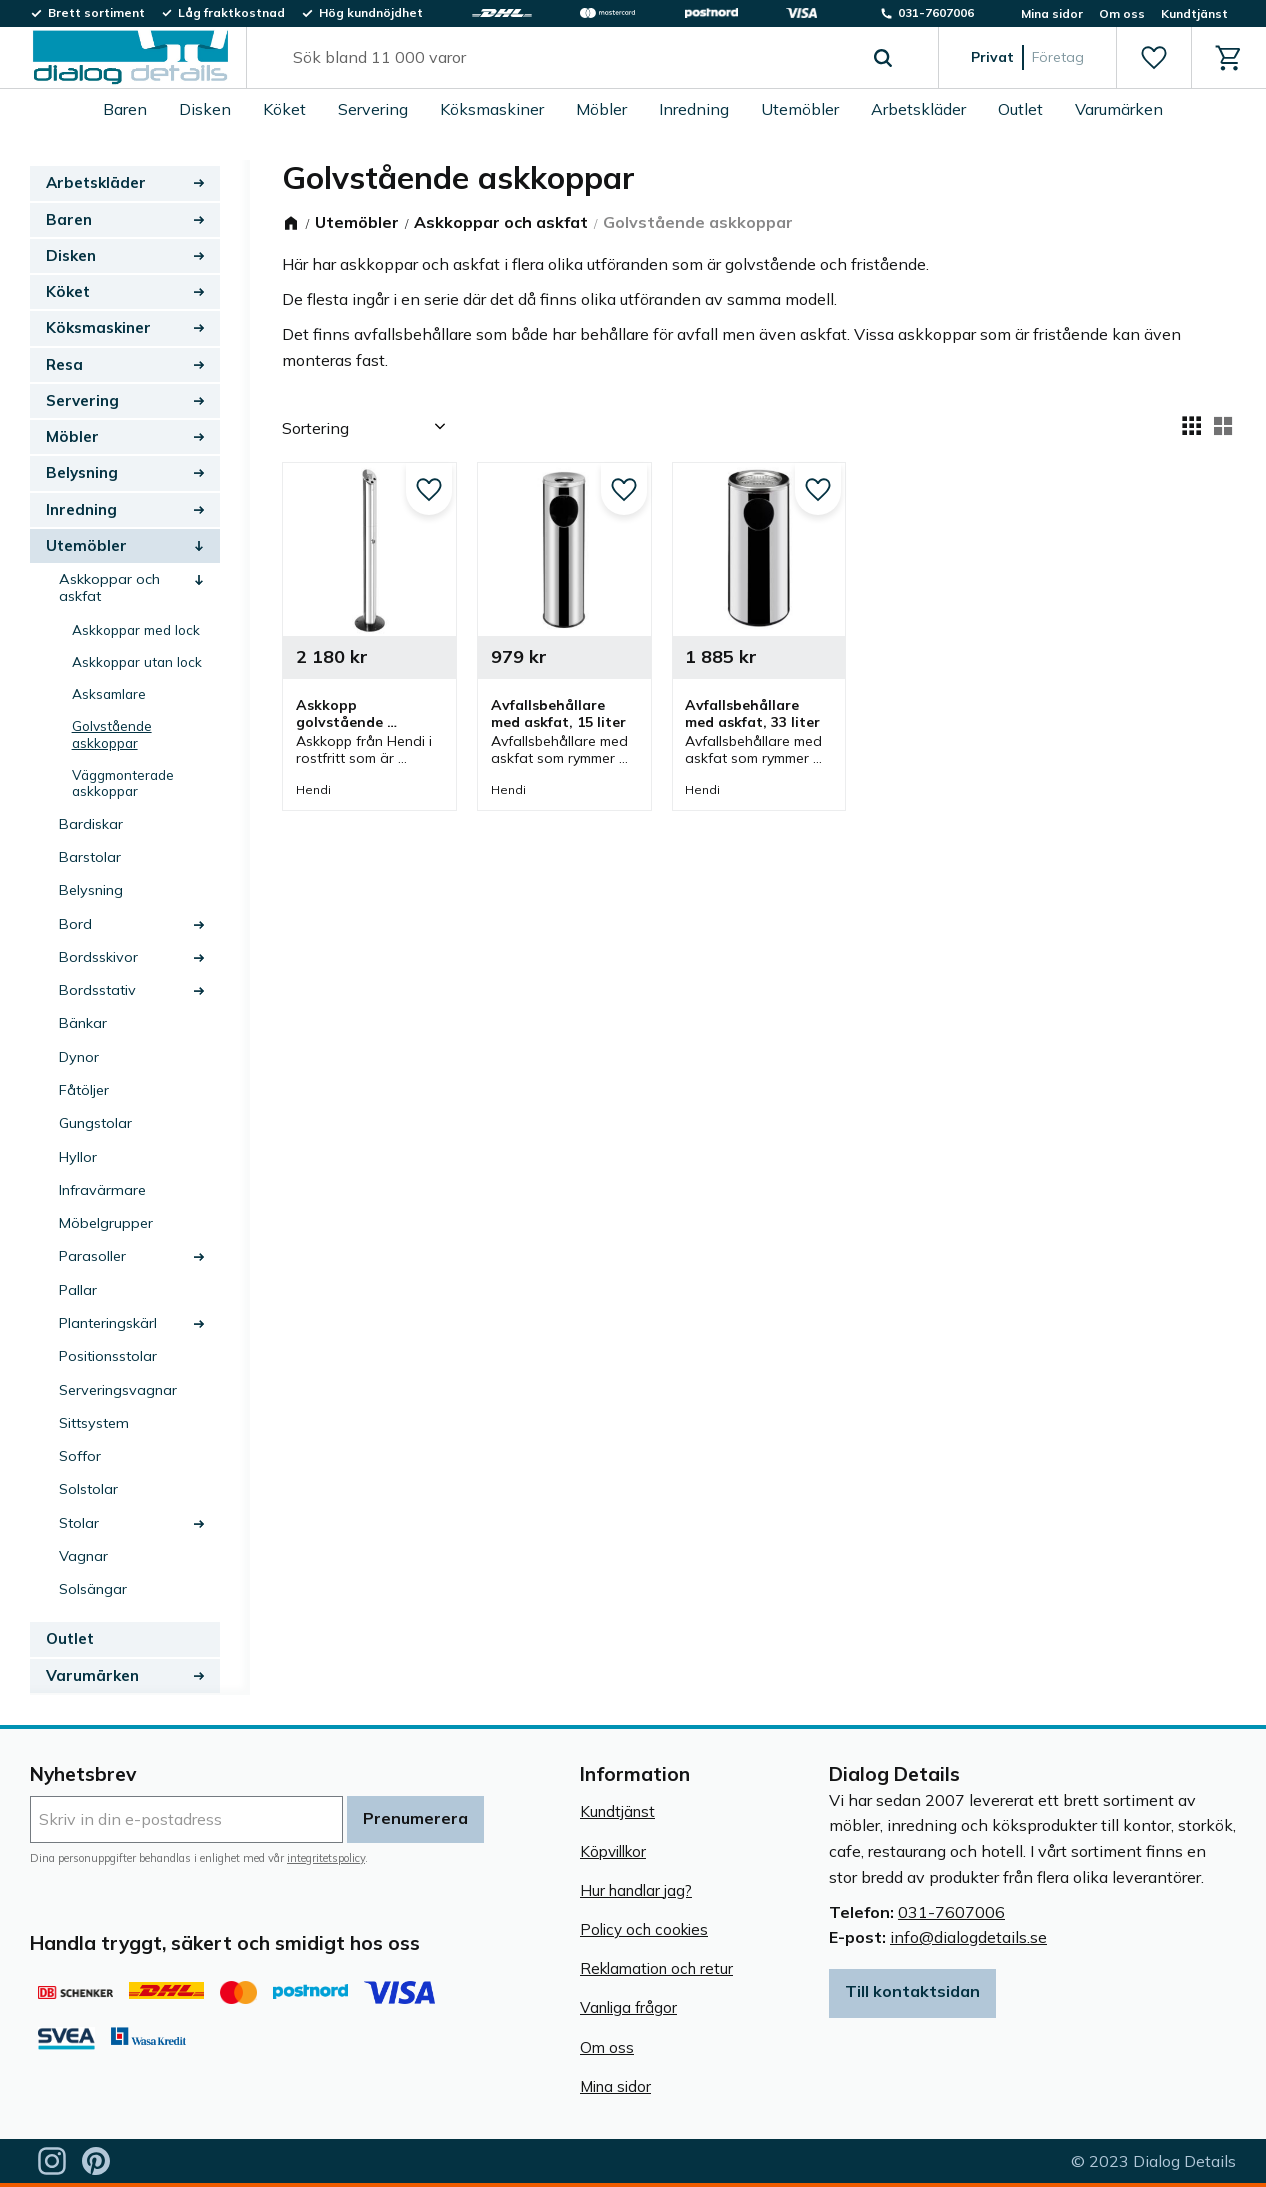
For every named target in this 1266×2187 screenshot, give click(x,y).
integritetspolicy (326, 1858)
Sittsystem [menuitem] (94, 1423)
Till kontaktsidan (912, 1991)
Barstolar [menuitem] (90, 857)
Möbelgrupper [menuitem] (106, 1223)
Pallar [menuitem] (78, 1290)
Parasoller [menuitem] (92, 1256)
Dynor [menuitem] (79, 1057)
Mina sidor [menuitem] (1052, 13)
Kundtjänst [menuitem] (1194, 13)
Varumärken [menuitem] (1119, 109)
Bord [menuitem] (75, 924)
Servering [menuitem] (373, 109)
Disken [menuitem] (205, 109)
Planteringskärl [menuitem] (108, 1323)
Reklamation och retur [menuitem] (656, 1968)
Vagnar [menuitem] (83, 1556)
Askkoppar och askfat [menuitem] (109, 587)
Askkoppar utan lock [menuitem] (137, 661)
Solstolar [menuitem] (88, 1489)
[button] (1153, 58)
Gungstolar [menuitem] (95, 1123)
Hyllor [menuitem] (78, 1157)
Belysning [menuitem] (82, 472)
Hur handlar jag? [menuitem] (636, 1890)
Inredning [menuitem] (694, 109)
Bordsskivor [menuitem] (98, 957)
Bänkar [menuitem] (83, 1023)
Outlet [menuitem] (1020, 109)
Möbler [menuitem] (601, 109)
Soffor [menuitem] (80, 1456)
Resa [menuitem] (64, 364)
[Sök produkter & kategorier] (569, 58)
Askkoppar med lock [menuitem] (136, 629)
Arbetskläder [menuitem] (918, 109)
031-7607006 (951, 1912)
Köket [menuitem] (284, 109)
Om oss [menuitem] (1122, 13)
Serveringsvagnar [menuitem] (118, 1390)
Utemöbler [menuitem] (800, 109)
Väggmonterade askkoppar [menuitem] (123, 782)
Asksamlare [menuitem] (109, 693)
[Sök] (883, 58)
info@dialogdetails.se (968, 1937)
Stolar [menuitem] (79, 1523)
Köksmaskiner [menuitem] (492, 109)
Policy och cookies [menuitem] (644, 1929)
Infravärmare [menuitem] (102, 1190)
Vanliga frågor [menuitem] (628, 2007)
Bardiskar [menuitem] (91, 824)
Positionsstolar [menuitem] (108, 1356)
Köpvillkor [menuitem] (613, 1851)
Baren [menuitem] (125, 109)
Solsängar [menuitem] (93, 1589)
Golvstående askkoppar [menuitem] (112, 733)
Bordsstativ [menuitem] (97, 990)
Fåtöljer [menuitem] (84, 1090)
